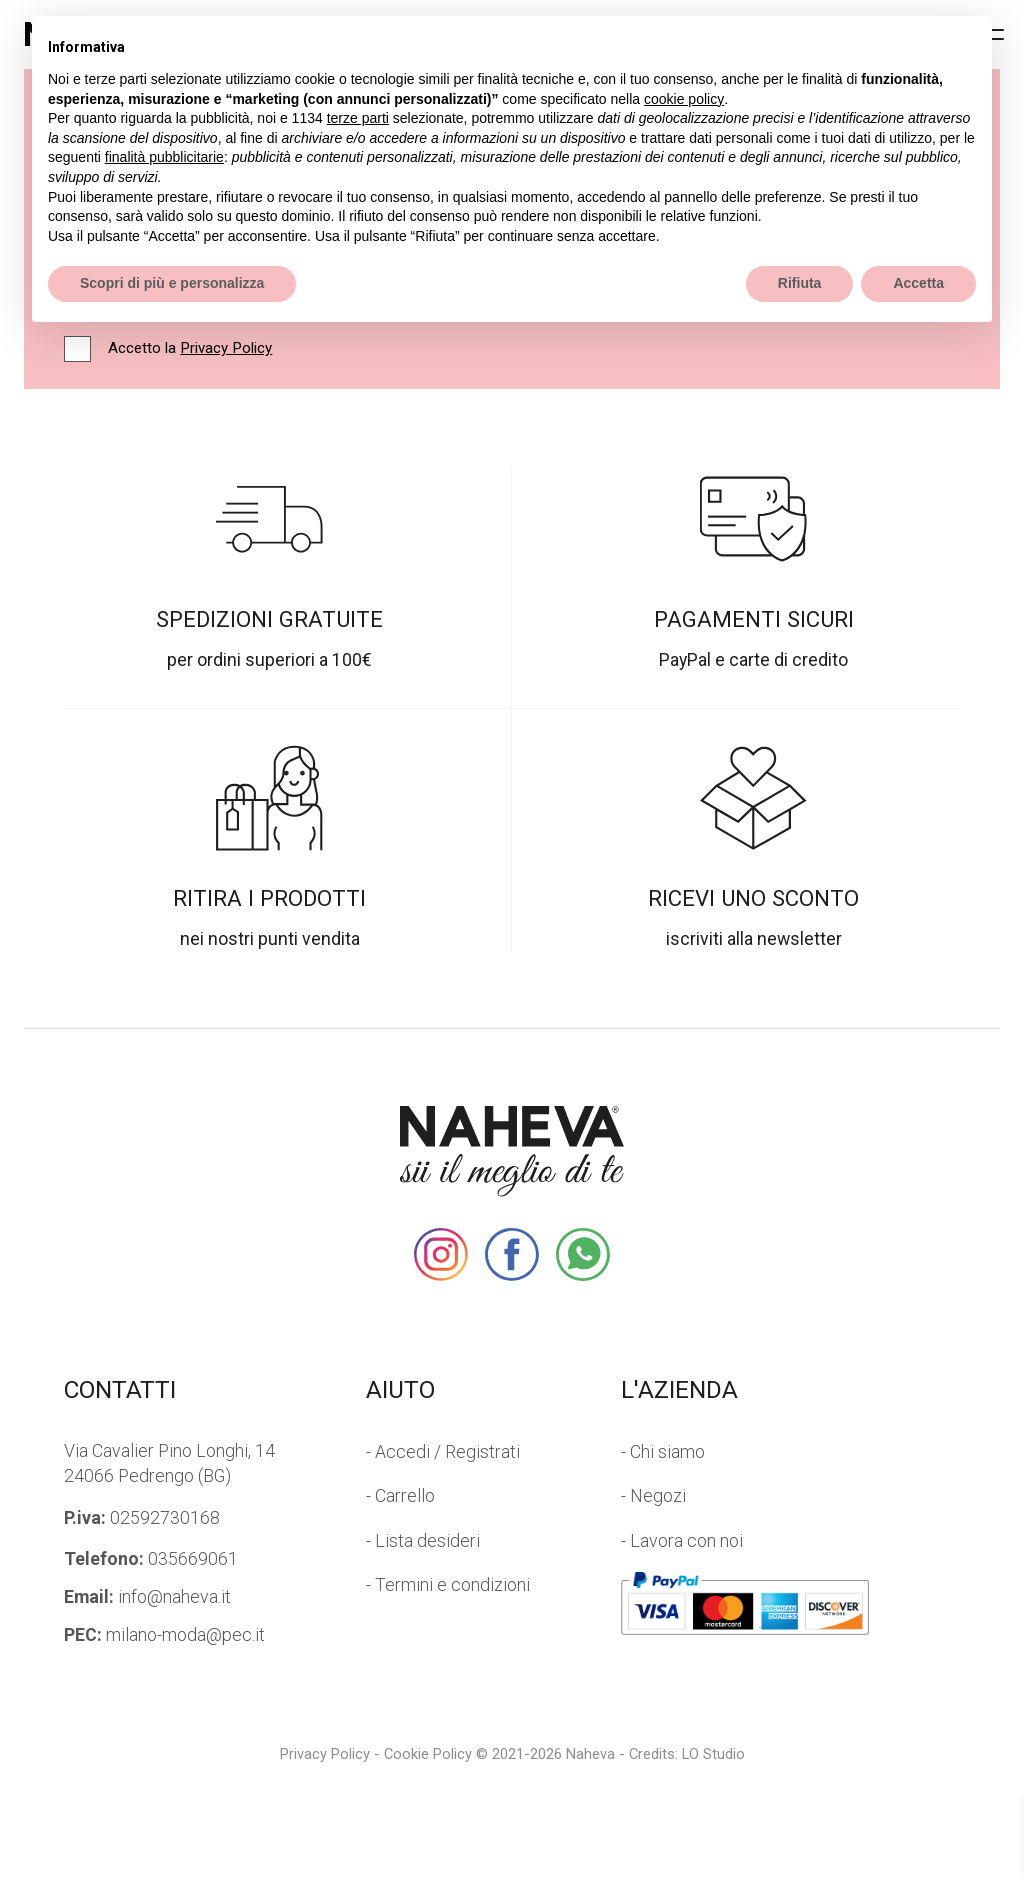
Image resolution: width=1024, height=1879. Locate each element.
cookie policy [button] (684, 99)
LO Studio (713, 1754)
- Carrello (400, 1496)
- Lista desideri (423, 1541)
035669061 (151, 1559)
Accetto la (190, 349)
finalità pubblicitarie (164, 157)
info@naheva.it (147, 1597)
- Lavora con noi (682, 1541)
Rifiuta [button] (800, 283)
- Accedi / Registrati (443, 1452)
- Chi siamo (663, 1452)
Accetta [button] (918, 283)
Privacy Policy (226, 348)
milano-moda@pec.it (164, 1635)
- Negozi (653, 1496)
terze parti (358, 118)
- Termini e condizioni (448, 1585)
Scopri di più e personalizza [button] (172, 283)
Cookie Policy (428, 1754)
